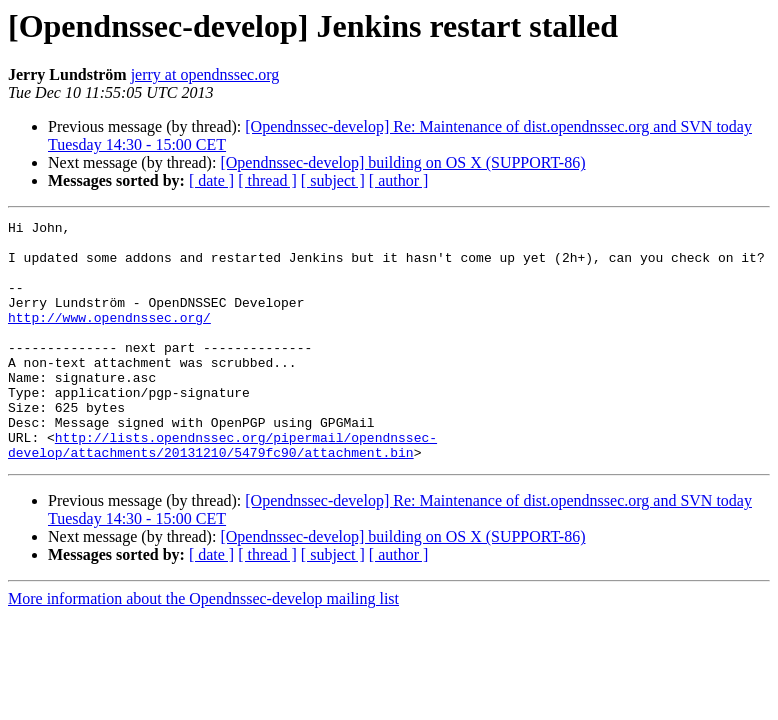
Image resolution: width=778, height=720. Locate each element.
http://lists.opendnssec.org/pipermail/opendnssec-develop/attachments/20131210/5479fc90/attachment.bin (222, 491)
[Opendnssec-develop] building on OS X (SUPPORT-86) (402, 162)
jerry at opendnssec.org (205, 74)
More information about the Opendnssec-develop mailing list (203, 646)
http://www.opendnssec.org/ (109, 338)
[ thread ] (267, 180)
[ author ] (399, 180)
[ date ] (211, 180)
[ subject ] (333, 180)
